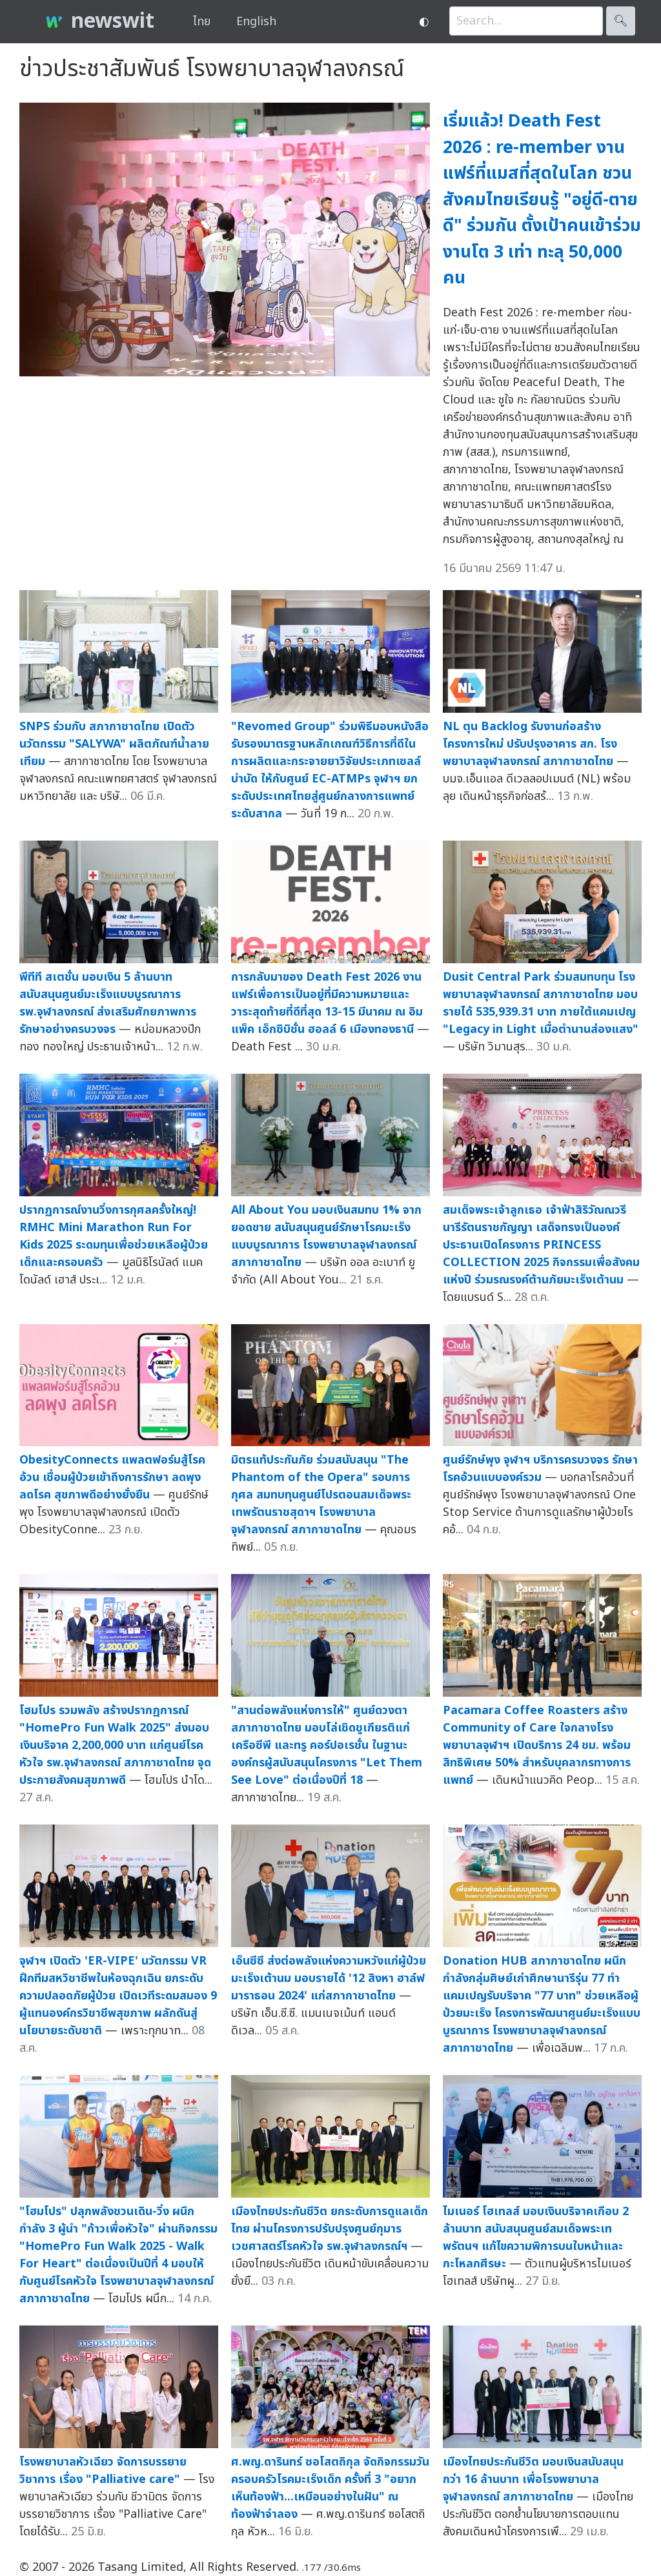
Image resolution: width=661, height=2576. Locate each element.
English (256, 21)
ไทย (201, 21)
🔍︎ (620, 21)
